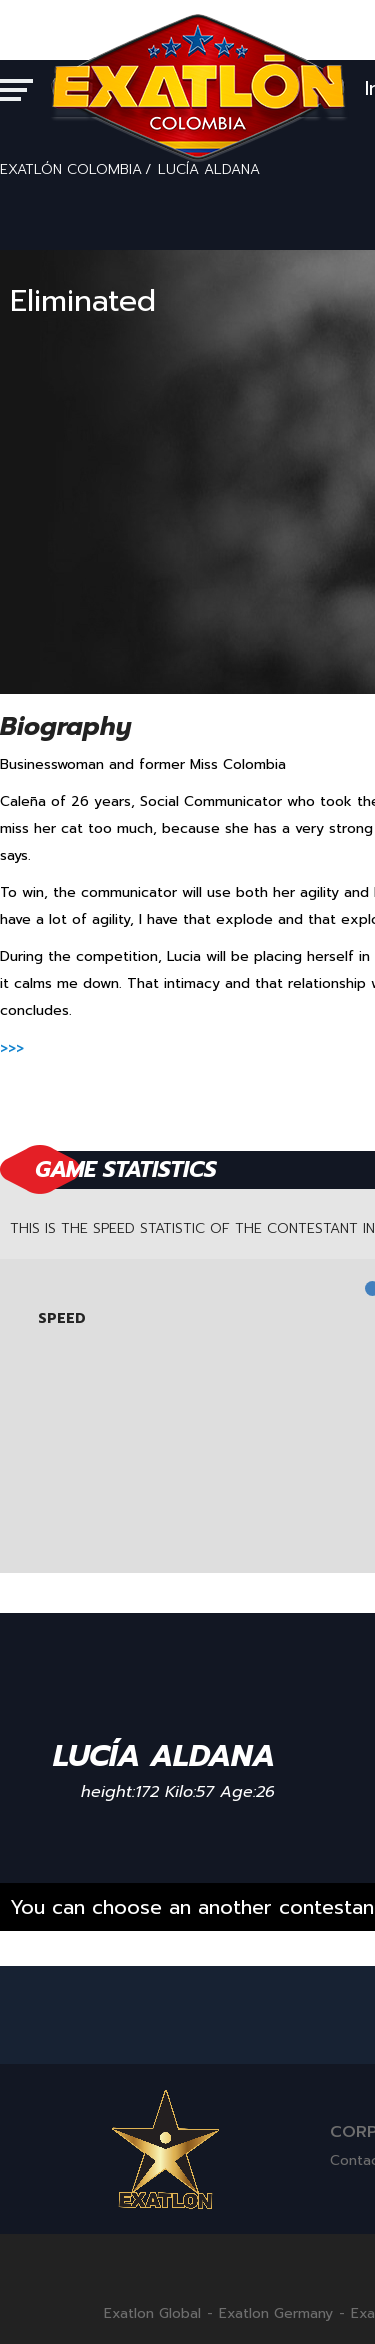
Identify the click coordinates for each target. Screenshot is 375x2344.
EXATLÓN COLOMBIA (71, 169)
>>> (12, 1048)
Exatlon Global (152, 2314)
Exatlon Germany (276, 2314)
